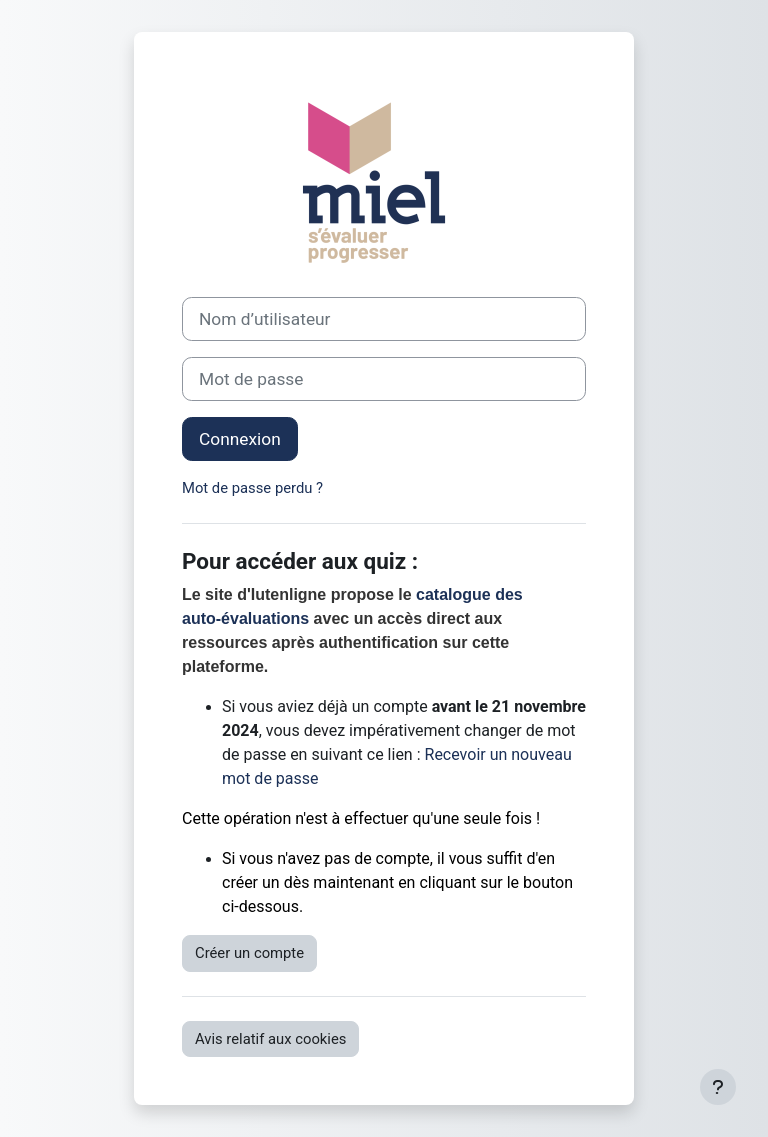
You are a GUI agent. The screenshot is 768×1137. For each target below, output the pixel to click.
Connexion (240, 439)
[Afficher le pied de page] (718, 1087)
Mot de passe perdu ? (252, 488)
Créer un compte (249, 953)
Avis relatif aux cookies (270, 1039)
